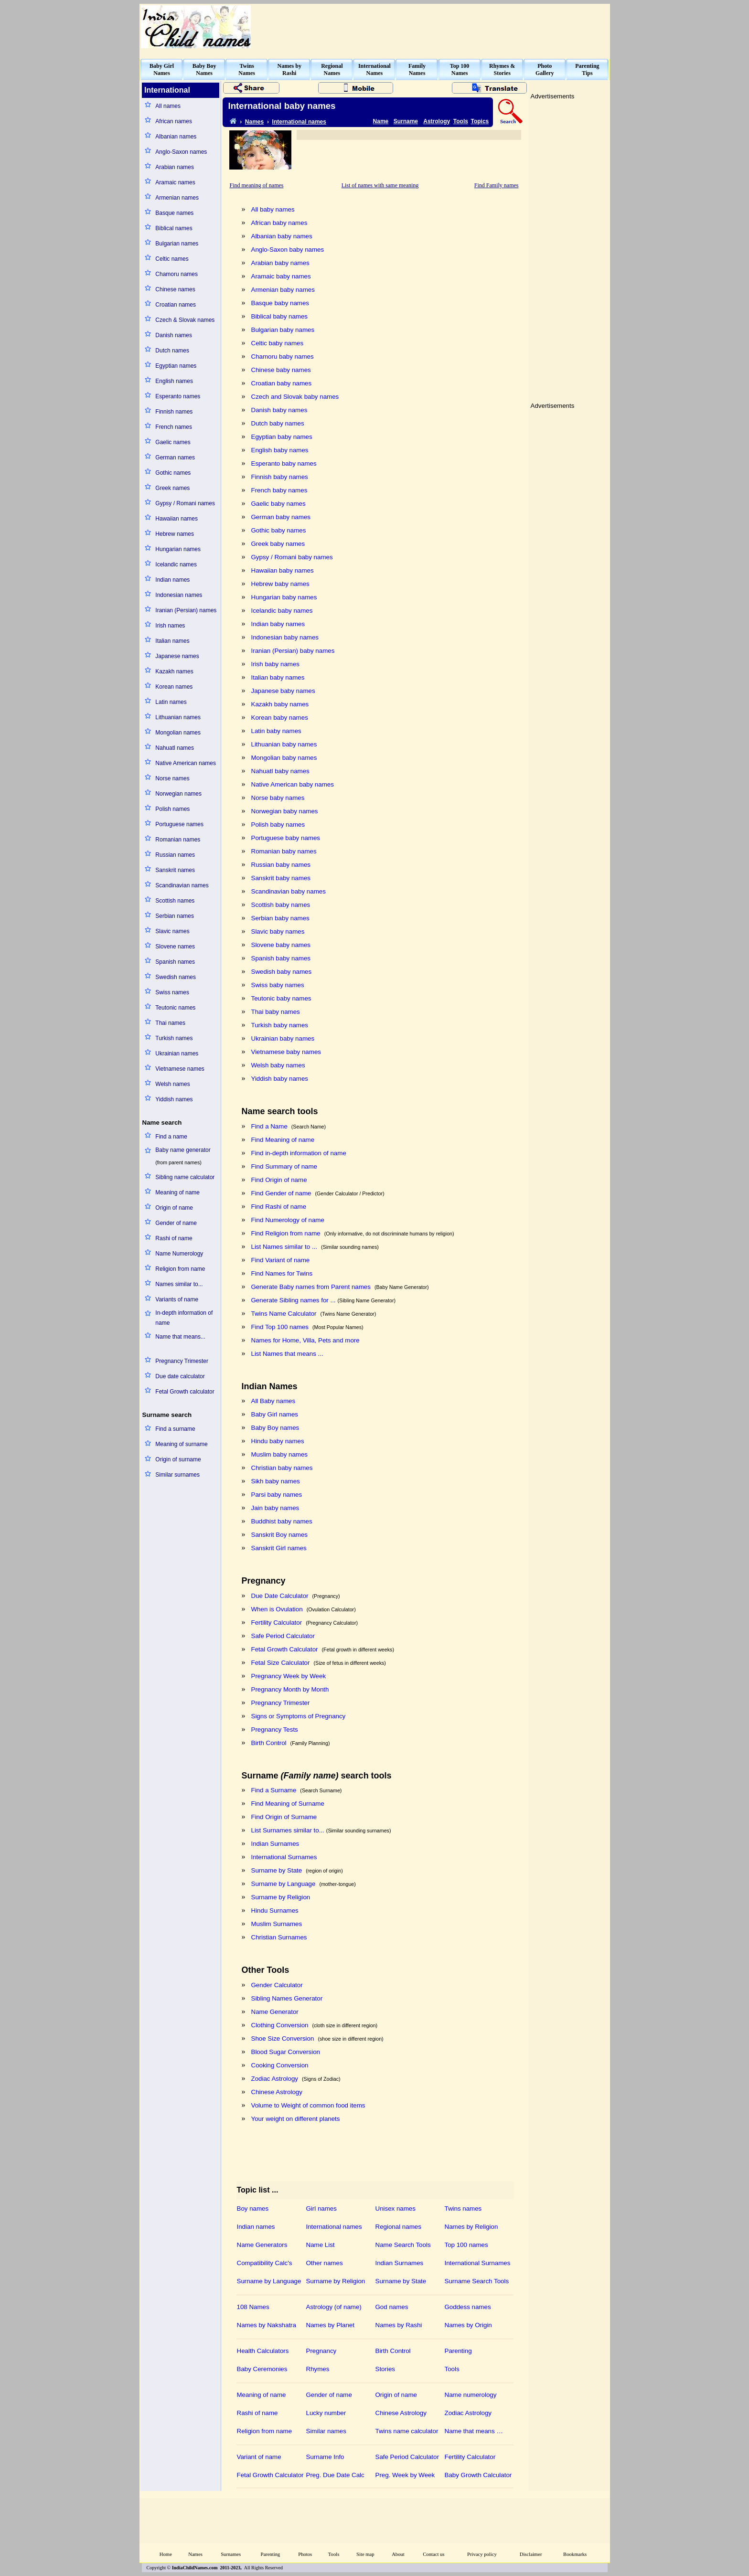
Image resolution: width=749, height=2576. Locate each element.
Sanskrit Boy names (279, 1534)
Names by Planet (330, 2325)
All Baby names (273, 1401)
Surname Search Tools (477, 2281)
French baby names (279, 490)
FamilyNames (417, 69)
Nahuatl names (174, 748)
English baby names (280, 450)
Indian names (172, 579)
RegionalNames (331, 69)
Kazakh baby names (280, 704)
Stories (385, 2369)
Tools (460, 121)
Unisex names (395, 2208)
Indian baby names (278, 624)
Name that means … (474, 2431)
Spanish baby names (280, 958)
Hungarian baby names (284, 597)
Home (166, 2554)
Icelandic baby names (282, 610)
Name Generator (275, 2011)
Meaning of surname (181, 1444)
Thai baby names (275, 1011)
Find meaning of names (257, 185)
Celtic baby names (277, 343)
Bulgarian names (176, 243)
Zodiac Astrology (275, 2078)
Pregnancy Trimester (181, 1361)
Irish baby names (275, 664)
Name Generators (262, 2244)
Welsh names (172, 1084)
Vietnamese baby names (286, 1051)
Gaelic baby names (278, 503)
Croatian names (175, 304)
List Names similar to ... (284, 1246)
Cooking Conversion (280, 2065)
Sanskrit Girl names (279, 1548)
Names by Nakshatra (266, 2325)
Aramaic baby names (281, 276)
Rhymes (318, 2369)
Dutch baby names (277, 423)
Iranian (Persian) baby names (293, 650)
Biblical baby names (279, 316)
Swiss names (172, 992)
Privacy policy (482, 2554)
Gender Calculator (277, 1985)
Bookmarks (575, 2554)
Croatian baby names (281, 383)
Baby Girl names (275, 1414)
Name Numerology (179, 1253)
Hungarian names (178, 549)
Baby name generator (182, 1150)
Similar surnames (177, 1474)
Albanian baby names (281, 236)
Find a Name (269, 1126)
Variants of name (176, 1299)
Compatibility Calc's (264, 2263)
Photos (305, 2554)
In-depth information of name (184, 1317)
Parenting (458, 2350)
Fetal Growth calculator (184, 1391)
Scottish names (174, 900)
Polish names (172, 809)
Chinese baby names (281, 369)
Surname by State (276, 1870)
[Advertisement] (435, 26)
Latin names (170, 702)
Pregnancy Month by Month (290, 1689)
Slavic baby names (278, 931)
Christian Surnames (279, 1937)
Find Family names (496, 185)
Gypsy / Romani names (185, 503)
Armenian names (177, 197)
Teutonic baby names (281, 998)
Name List (320, 2244)
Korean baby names (279, 717)
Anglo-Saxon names (181, 152)
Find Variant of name (280, 1260)
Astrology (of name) (334, 2306)
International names (299, 121)
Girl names (321, 2208)
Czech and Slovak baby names (295, 396)
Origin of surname (178, 1459)
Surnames (231, 2554)
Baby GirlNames (162, 69)
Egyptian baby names (281, 436)
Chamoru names (176, 274)
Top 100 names (466, 2244)
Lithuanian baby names (284, 744)
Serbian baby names (280, 918)
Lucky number (326, 2412)
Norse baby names (278, 797)
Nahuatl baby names (280, 771)
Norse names (172, 778)
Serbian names (174, 916)
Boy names (253, 2208)
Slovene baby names (280, 944)
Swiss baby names (277, 985)
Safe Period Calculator (283, 1635)
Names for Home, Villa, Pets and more (305, 1340)
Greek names (172, 488)
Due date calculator (179, 1376)
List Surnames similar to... (287, 1830)
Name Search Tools (403, 2244)
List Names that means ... (287, 1353)
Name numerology (471, 2394)
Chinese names (175, 289)
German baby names (280, 517)
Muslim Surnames (276, 1923)
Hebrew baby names (280, 583)
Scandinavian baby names (288, 891)
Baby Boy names (275, 1427)
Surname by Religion (280, 1897)
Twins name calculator (407, 2431)
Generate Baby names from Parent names (311, 1286)
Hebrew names (174, 534)
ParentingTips (587, 69)
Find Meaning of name (283, 1139)
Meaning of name (177, 1192)
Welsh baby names (278, 1065)
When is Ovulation (277, 1609)
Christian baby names (282, 1467)
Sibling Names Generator (287, 1998)
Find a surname (175, 1429)
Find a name (171, 1136)
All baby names (273, 209)
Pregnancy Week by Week (288, 1676)
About (398, 2554)
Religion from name (180, 1269)
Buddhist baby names (281, 1521)
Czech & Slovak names (184, 320)
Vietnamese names (179, 1068)
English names (174, 381)
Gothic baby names (278, 530)
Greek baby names (278, 543)
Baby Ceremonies (262, 2369)
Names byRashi (289, 69)
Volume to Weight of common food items (308, 2105)
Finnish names (174, 411)
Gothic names (173, 472)
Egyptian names (175, 365)
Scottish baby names (280, 904)
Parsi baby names (276, 1494)
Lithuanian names (178, 717)
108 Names (253, 2306)
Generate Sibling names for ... (293, 1300)
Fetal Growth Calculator (284, 1649)
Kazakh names (174, 671)
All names (168, 106)
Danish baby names (279, 410)
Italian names (172, 641)
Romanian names (177, 839)
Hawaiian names (176, 518)
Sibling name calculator (184, 1177)
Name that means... (180, 1336)
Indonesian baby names (285, 637)
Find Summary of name (284, 1166)
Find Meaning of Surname (287, 1803)
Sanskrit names (175, 870)
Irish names (170, 625)
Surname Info (325, 2456)
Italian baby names (278, 677)
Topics (480, 121)
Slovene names (175, 946)
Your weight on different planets (295, 2118)
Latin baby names (276, 730)
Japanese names (177, 656)
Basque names (174, 213)
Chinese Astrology (276, 2092)
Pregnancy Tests (274, 1729)
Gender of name (176, 1223)
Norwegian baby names (284, 811)
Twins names (463, 2208)
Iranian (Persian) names (185, 610)
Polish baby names (278, 824)
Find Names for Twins (282, 1273)
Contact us (433, 2554)
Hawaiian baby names (282, 570)
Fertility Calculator (276, 1622)
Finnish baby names (279, 476)
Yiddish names (174, 1099)
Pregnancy (321, 2350)
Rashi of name (173, 1238)
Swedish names (175, 977)
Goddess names (468, 2306)
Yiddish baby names (280, 1078)
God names (391, 2306)
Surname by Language (283, 1883)
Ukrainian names (176, 1053)
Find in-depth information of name (298, 1153)
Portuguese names (179, 824)
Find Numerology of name (287, 1220)
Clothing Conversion (280, 2025)
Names (254, 121)
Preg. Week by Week (405, 2475)
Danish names (173, 335)
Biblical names (173, 228)
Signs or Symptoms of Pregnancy (298, 1716)
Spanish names (175, 961)
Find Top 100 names (280, 1327)
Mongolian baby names (284, 757)
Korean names (174, 686)
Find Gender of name (281, 1193)
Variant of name (259, 2456)
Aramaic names (175, 182)
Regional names (398, 2226)
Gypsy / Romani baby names (292, 557)
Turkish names (174, 1038)
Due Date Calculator (280, 1595)
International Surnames (284, 1857)
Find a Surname (274, 1790)
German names (175, 457)
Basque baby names (280, 303)
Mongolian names (178, 732)
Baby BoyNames (204, 69)
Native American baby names (292, 784)
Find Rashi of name (279, 1206)
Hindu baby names (277, 1441)
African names (173, 121)
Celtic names (171, 258)
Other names (324, 2263)
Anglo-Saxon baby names (287, 249)
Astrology (436, 121)
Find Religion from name (286, 1233)
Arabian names (174, 167)
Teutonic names (175, 1007)
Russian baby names (280, 864)
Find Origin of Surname (284, 1816)
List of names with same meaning (380, 185)
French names (173, 427)
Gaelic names (172, 442)
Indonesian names (178, 595)
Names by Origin (468, 2325)
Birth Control (269, 1742)
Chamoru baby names (282, 356)
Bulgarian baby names (283, 329)
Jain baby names (275, 1508)
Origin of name (174, 1207)
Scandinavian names (181, 885)
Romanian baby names (284, 851)
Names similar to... (179, 1284)
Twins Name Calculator (284, 1313)
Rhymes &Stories (502, 69)
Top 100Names (460, 69)
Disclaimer (531, 2554)
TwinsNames (246, 69)
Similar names (326, 2431)
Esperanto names (177, 396)
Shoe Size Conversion (282, 2038)
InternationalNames (374, 69)
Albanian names (175, 136)
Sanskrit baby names (280, 878)
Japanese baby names (283, 690)
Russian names (175, 855)
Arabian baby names (280, 262)
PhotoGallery (544, 69)
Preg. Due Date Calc (335, 2475)
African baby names (279, 222)
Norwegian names (178, 793)
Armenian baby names (283, 289)
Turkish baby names (280, 1025)
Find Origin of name (279, 1179)
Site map (365, 2554)
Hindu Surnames (275, 1910)
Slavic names (172, 931)
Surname (406, 121)
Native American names (185, 763)
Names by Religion (471, 2226)
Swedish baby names (281, 971)
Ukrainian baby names (283, 1038)
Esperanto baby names (284, 463)
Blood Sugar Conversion (285, 2051)
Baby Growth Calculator (478, 2475)
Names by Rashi (398, 2325)
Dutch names (172, 350)
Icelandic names (176, 564)
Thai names (170, 1023)
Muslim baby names (279, 1454)
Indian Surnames (275, 1843)
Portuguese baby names (285, 837)
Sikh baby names (275, 1481)
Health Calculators (263, 2350)
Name (381, 121)
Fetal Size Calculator (280, 1662)
